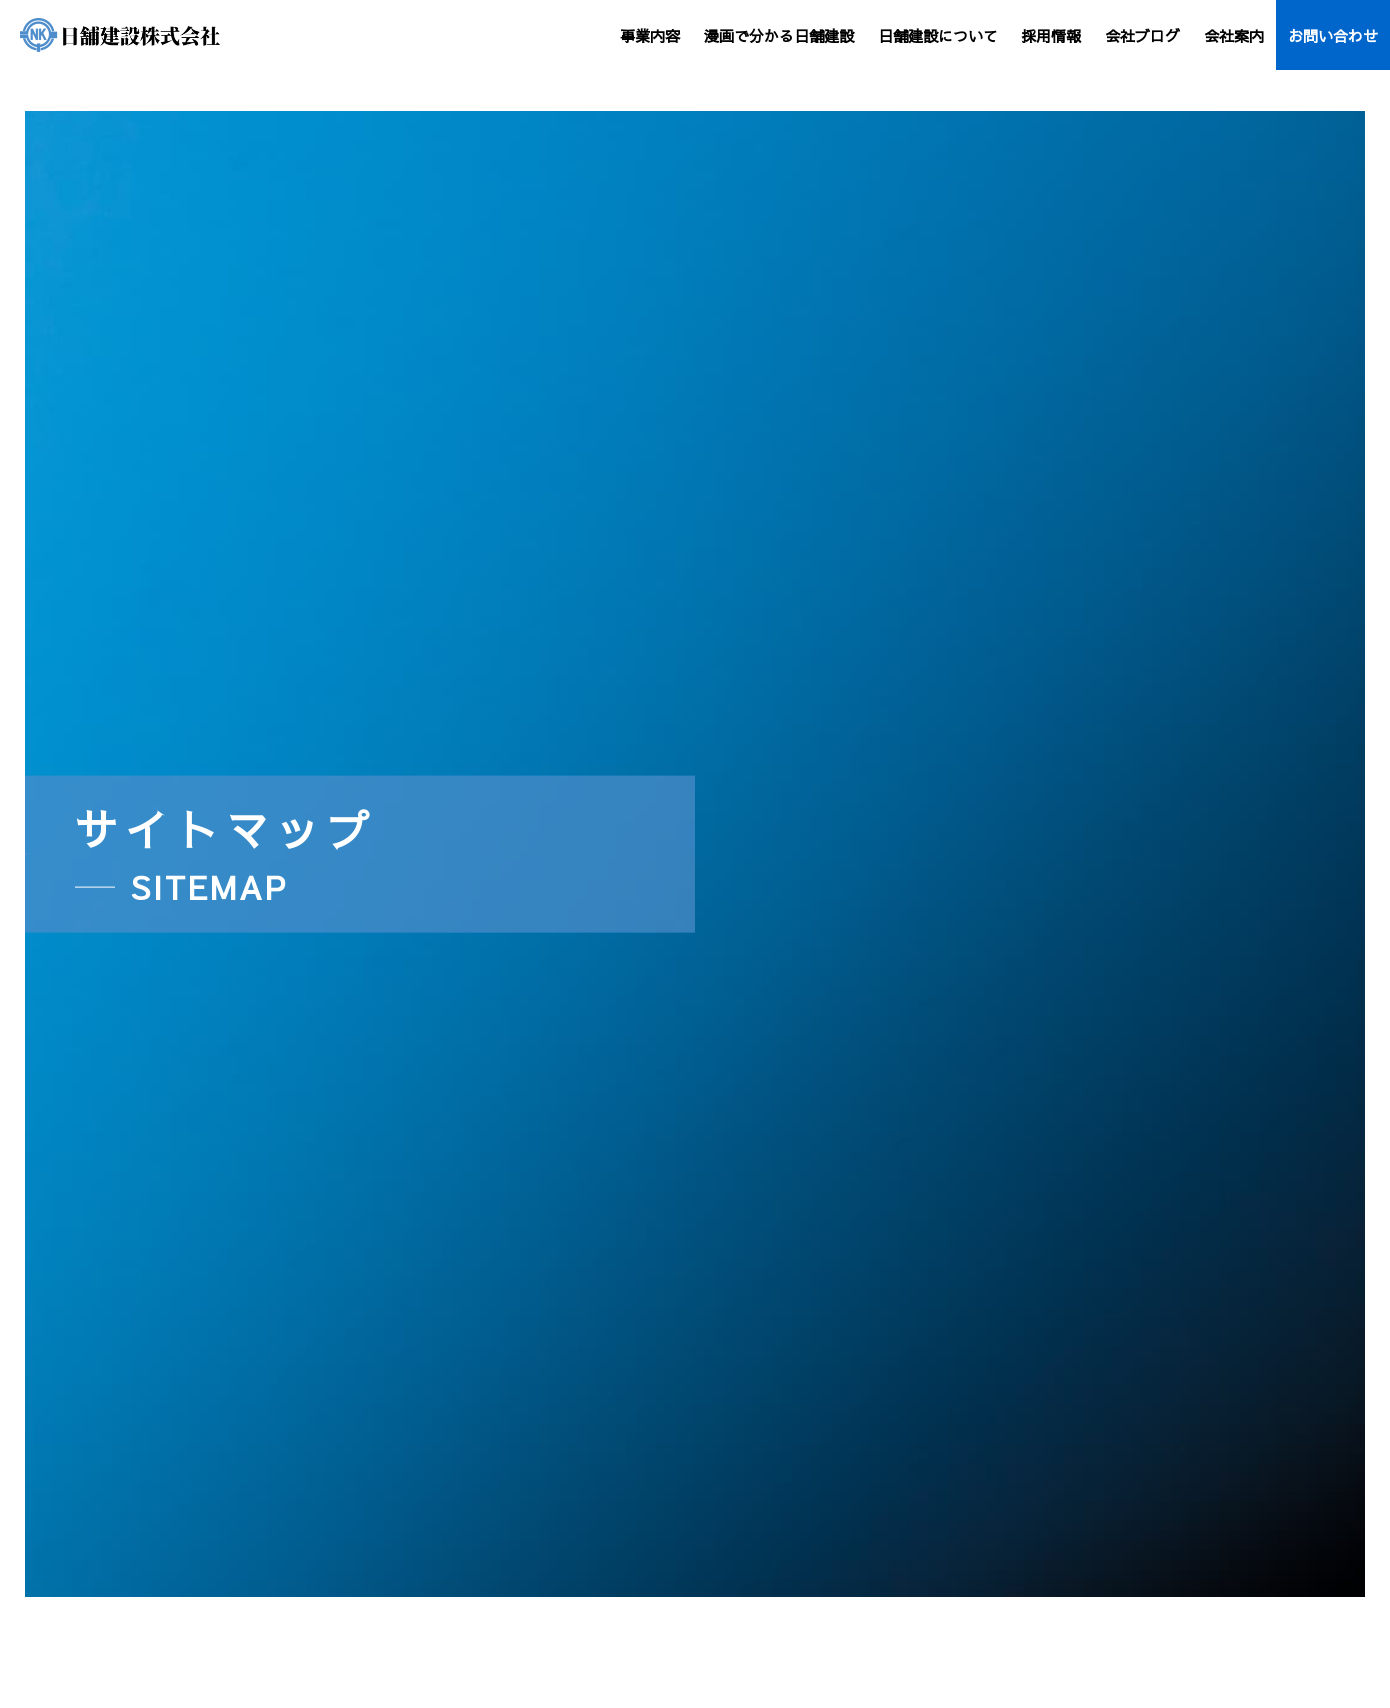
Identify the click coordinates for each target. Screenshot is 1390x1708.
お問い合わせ (1333, 35)
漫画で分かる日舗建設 (779, 35)
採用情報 (1051, 35)
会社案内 (1234, 35)
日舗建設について (938, 35)
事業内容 (650, 35)
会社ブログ (1142, 35)
